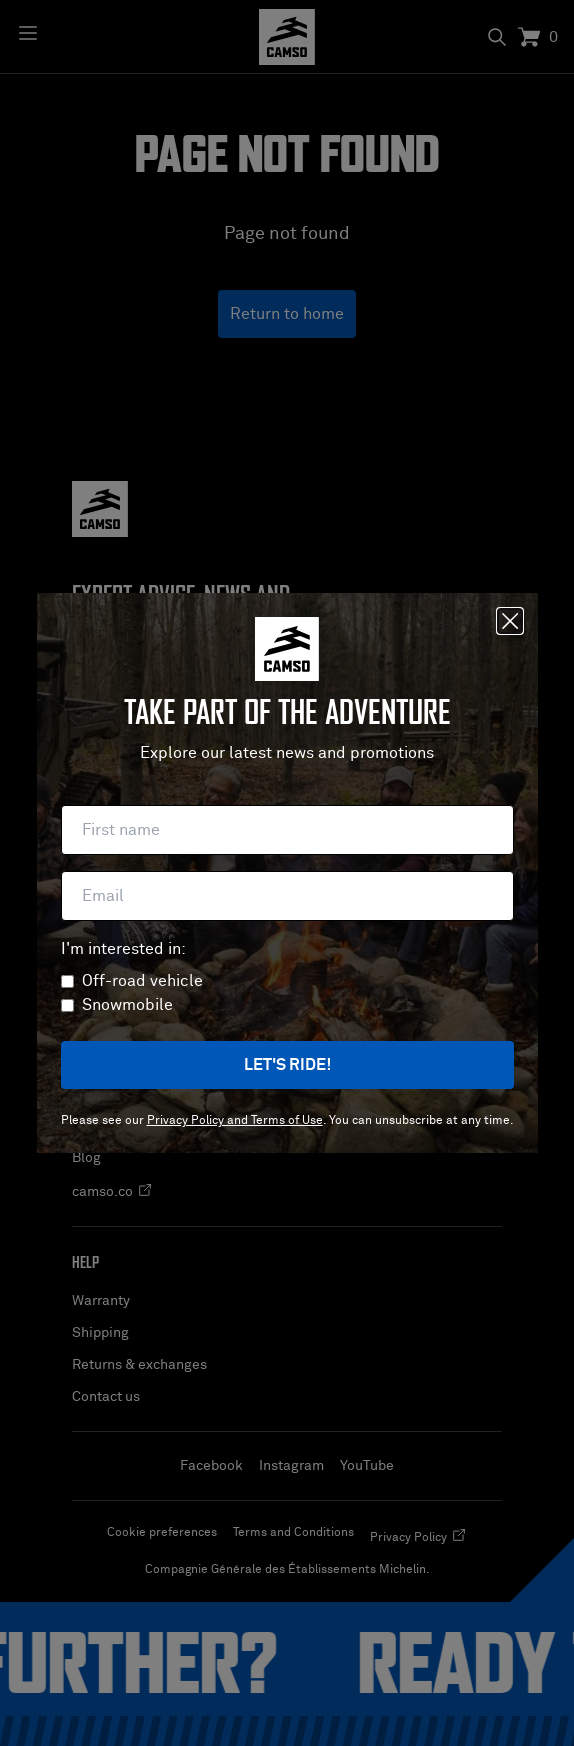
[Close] (510, 621)
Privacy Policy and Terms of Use (235, 1121)
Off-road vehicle (142, 981)
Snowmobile (127, 1005)
